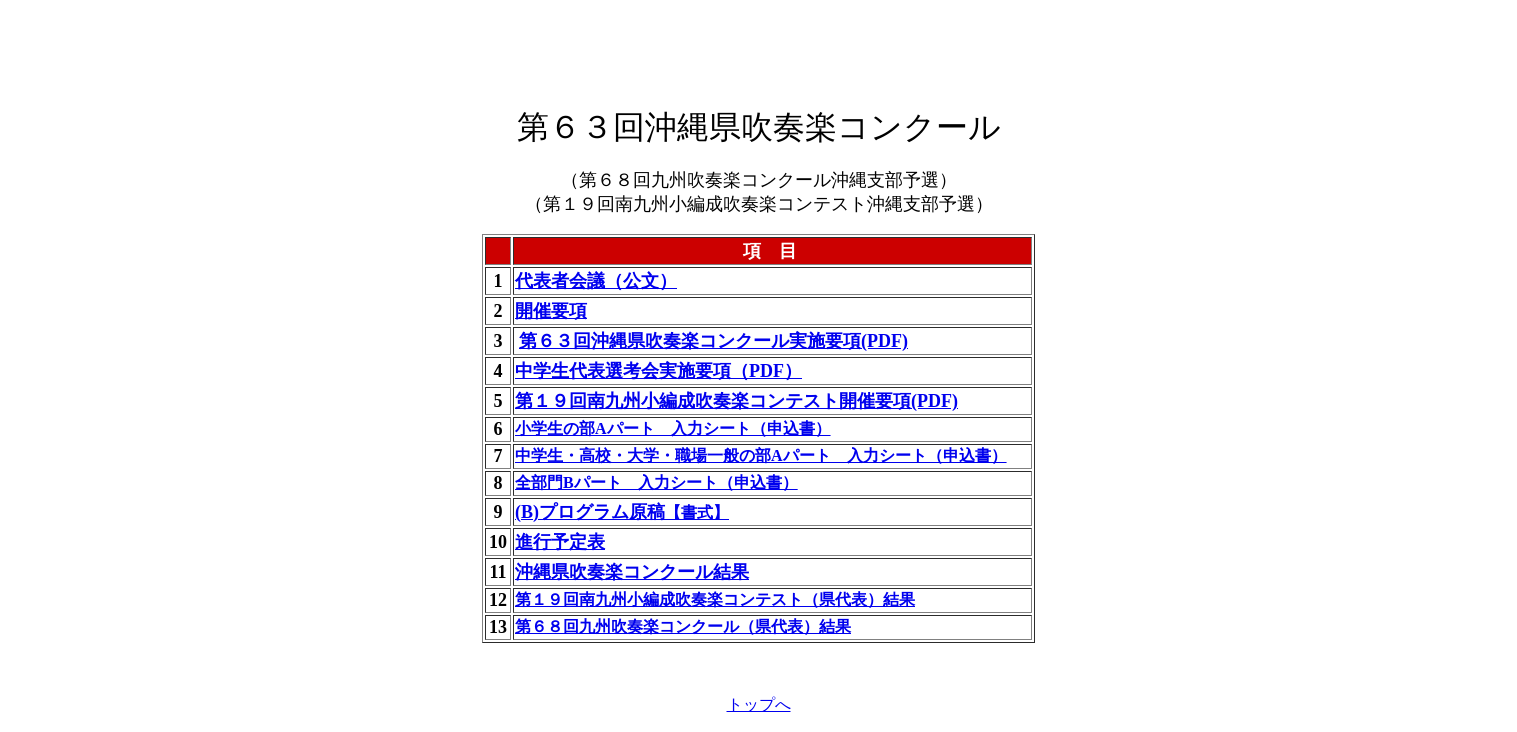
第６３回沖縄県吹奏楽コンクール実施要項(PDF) (713, 341)
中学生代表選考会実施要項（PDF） (658, 371)
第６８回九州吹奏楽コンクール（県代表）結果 (683, 626)
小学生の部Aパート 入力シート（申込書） (673, 428)
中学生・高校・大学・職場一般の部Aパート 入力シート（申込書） (761, 455)
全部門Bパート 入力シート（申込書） (656, 482)
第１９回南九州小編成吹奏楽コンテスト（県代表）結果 (715, 599)
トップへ (759, 704)
